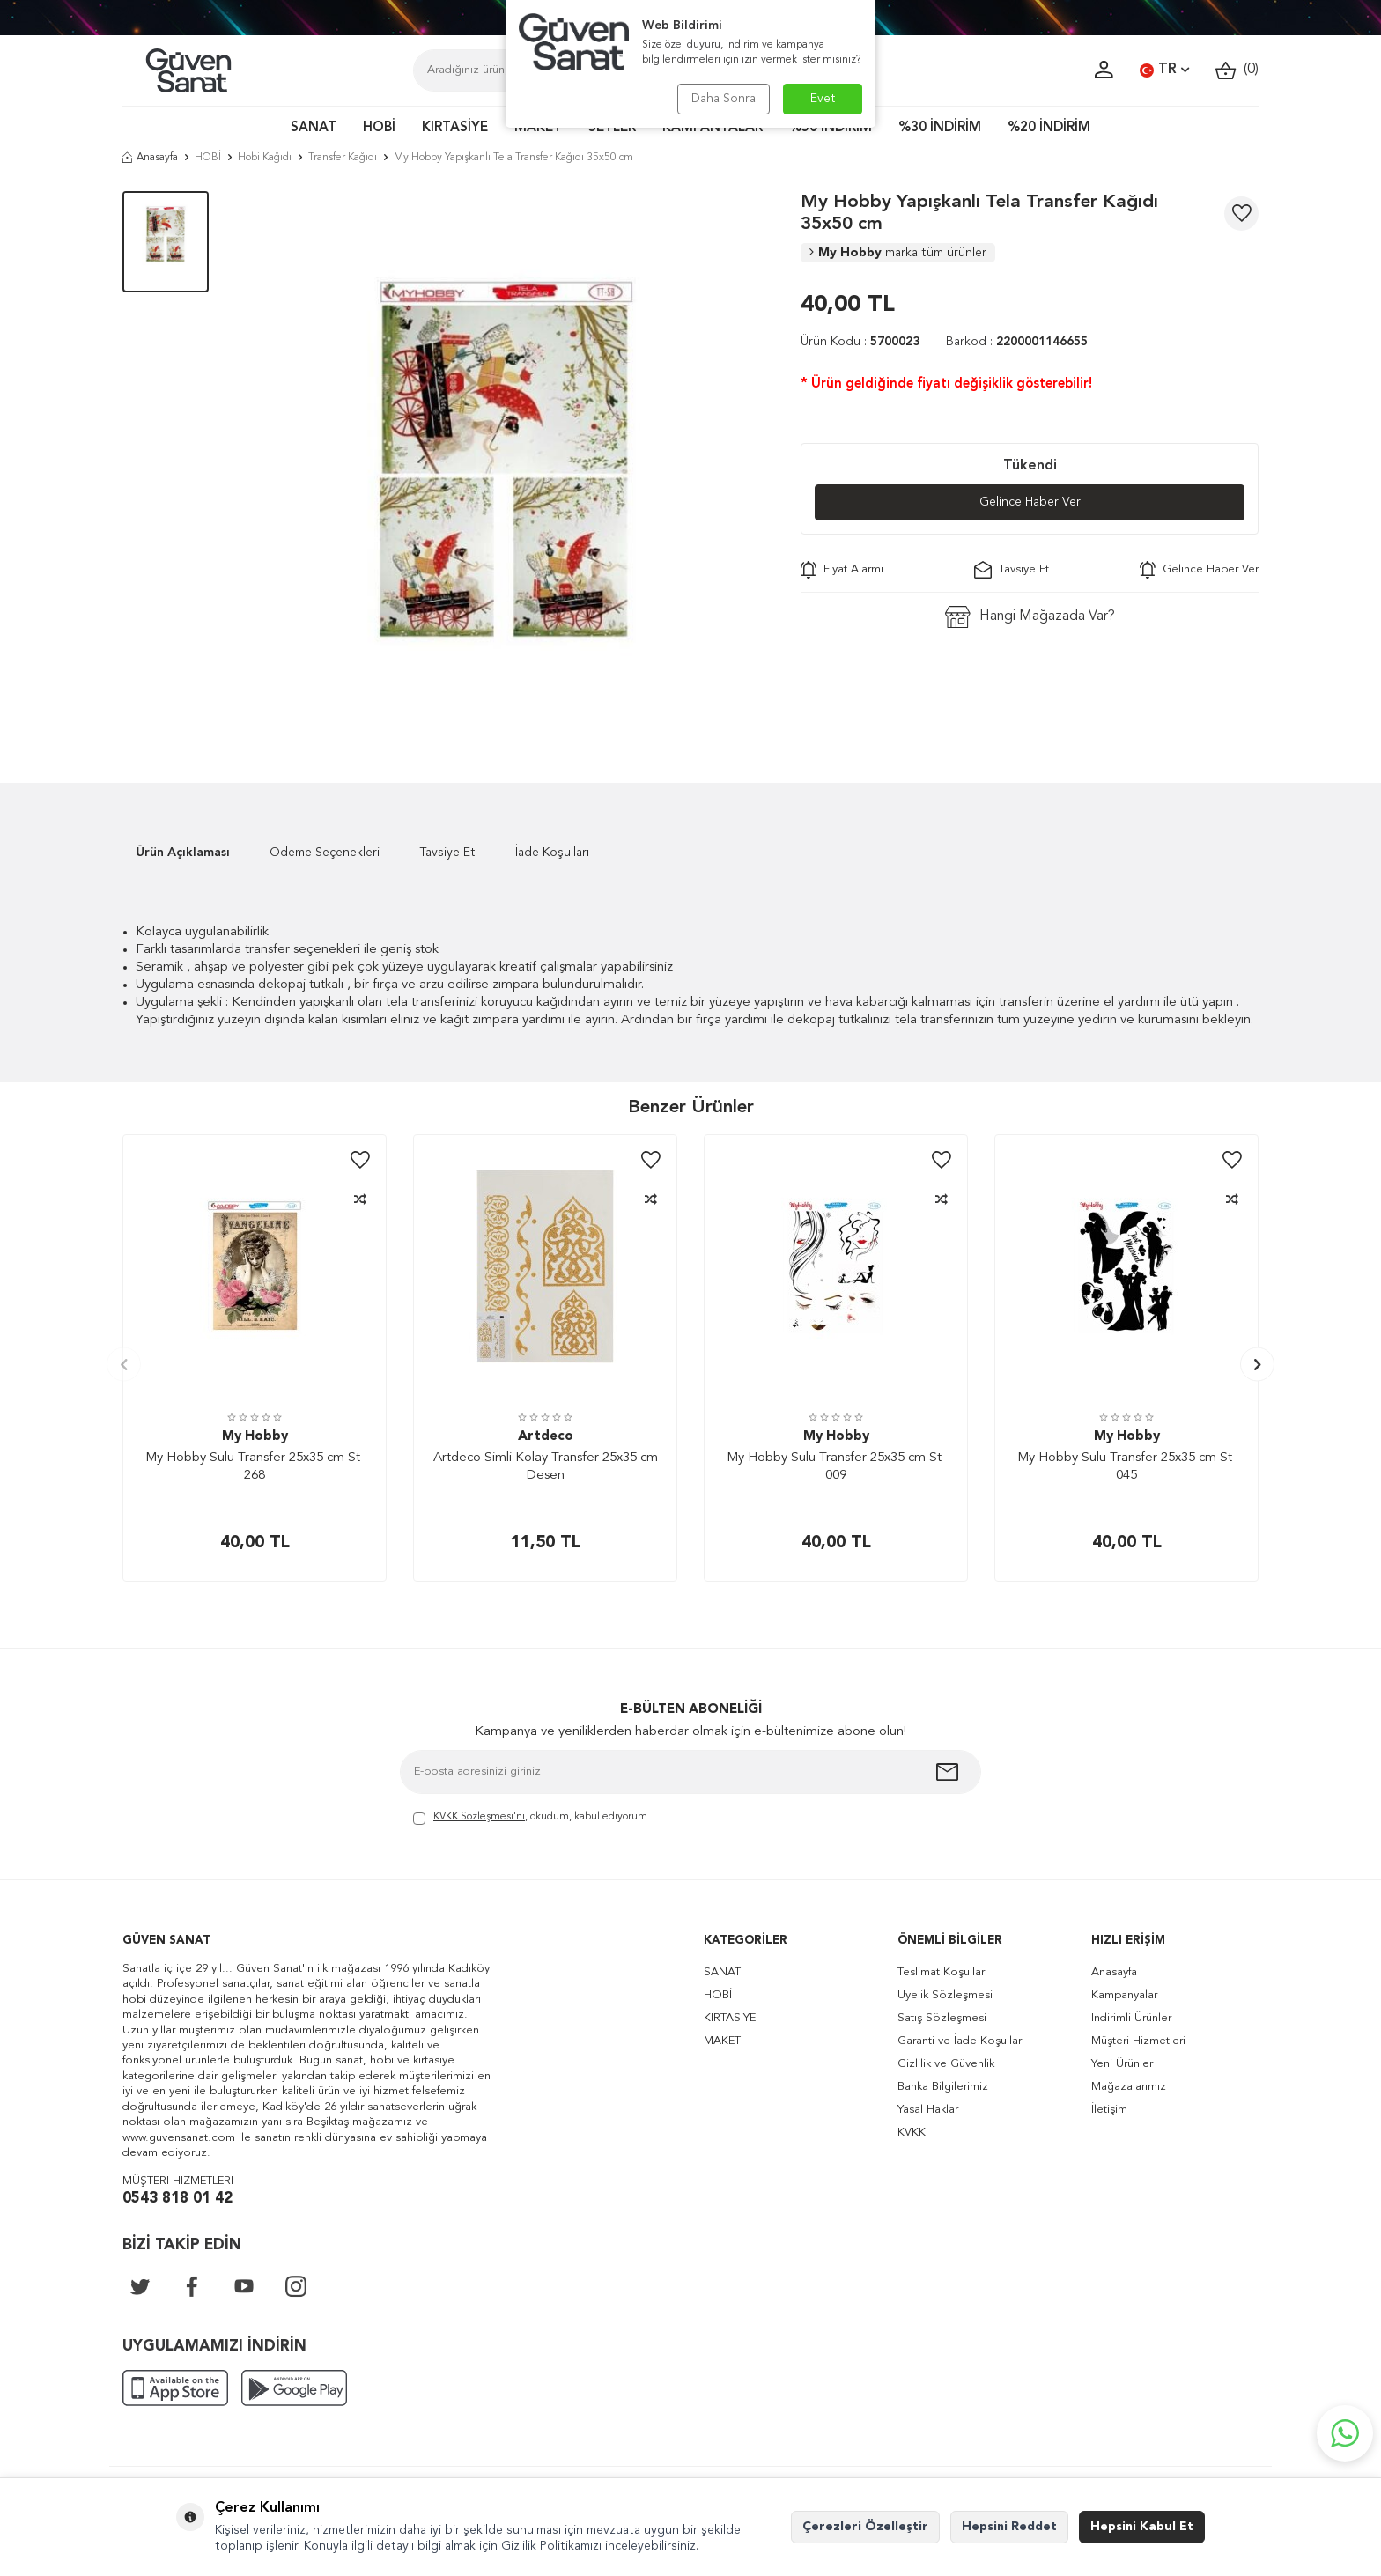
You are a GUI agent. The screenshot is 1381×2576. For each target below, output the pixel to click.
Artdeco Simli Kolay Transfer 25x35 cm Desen (545, 1466)
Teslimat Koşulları (942, 1972)
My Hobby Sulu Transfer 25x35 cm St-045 (1127, 1466)
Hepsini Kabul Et (1141, 2527)
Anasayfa (150, 157)
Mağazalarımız (1128, 2087)
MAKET (538, 128)
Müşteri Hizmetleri (1138, 2041)
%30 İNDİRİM (939, 128)
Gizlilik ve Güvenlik (945, 2064)
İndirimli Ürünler (1131, 2018)
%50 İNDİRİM (830, 128)
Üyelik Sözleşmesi (945, 1995)
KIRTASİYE (455, 128)
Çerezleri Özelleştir (865, 2527)
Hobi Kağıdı (265, 157)
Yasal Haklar (927, 2109)
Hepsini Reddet (1009, 2527)
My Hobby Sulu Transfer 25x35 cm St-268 (255, 1466)
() (1237, 70)
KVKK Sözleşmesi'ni (479, 1817)
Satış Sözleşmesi (941, 2018)
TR (1164, 70)
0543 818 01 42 (177, 2198)
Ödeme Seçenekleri (325, 852)
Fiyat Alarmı (842, 570)
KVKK (911, 2132)
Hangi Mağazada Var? (1030, 617)
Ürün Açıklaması (183, 852)
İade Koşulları (552, 852)
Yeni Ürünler (1122, 2064)
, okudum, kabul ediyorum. (531, 1818)
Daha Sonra (723, 98)
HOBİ (379, 128)
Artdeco (545, 1436)
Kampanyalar (1124, 1995)
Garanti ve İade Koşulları (960, 2041)
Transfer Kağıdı (342, 157)
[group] (504, 460)
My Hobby (897, 253)
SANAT (313, 128)
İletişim (1109, 2109)
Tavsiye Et (1011, 570)
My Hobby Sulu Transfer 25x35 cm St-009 (836, 1466)
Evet (823, 98)
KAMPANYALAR (712, 128)
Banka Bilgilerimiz (942, 2087)
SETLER (612, 128)
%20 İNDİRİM (1049, 128)
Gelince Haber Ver (1030, 502)
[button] (124, 1364)
